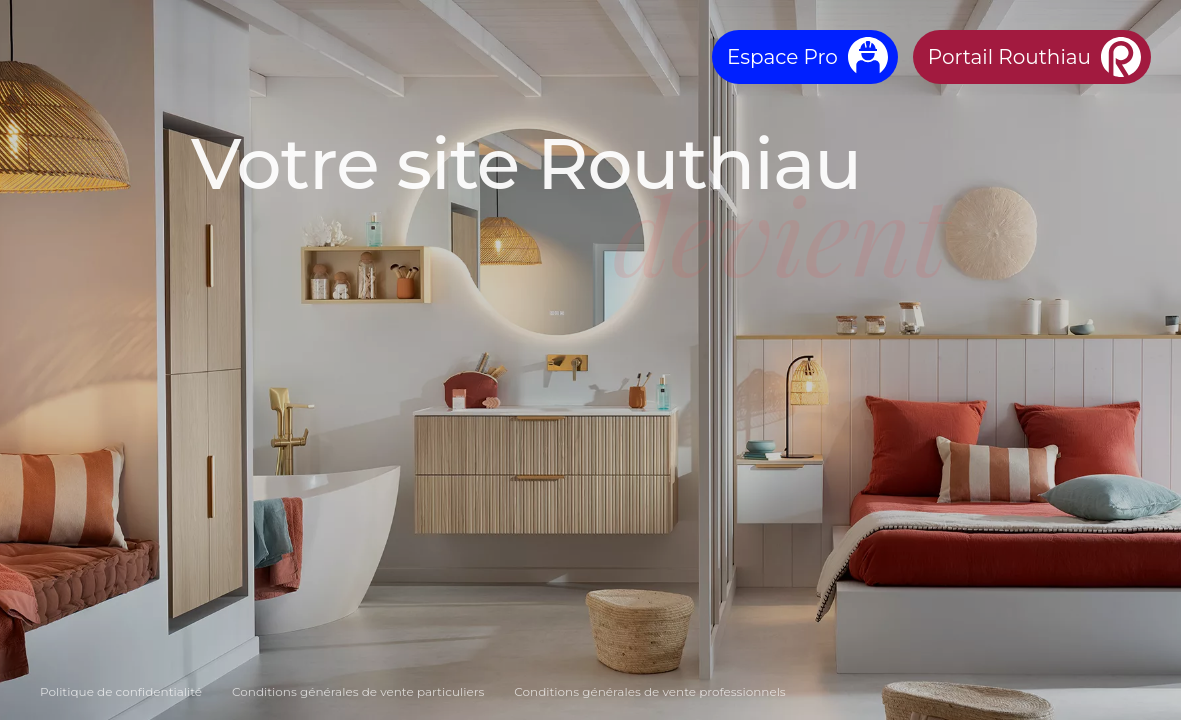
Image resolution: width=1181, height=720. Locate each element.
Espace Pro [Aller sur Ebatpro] (782, 57)
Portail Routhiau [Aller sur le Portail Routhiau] (1009, 57)
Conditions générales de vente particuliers (358, 691)
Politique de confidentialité (121, 691)
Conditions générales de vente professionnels (649, 691)
